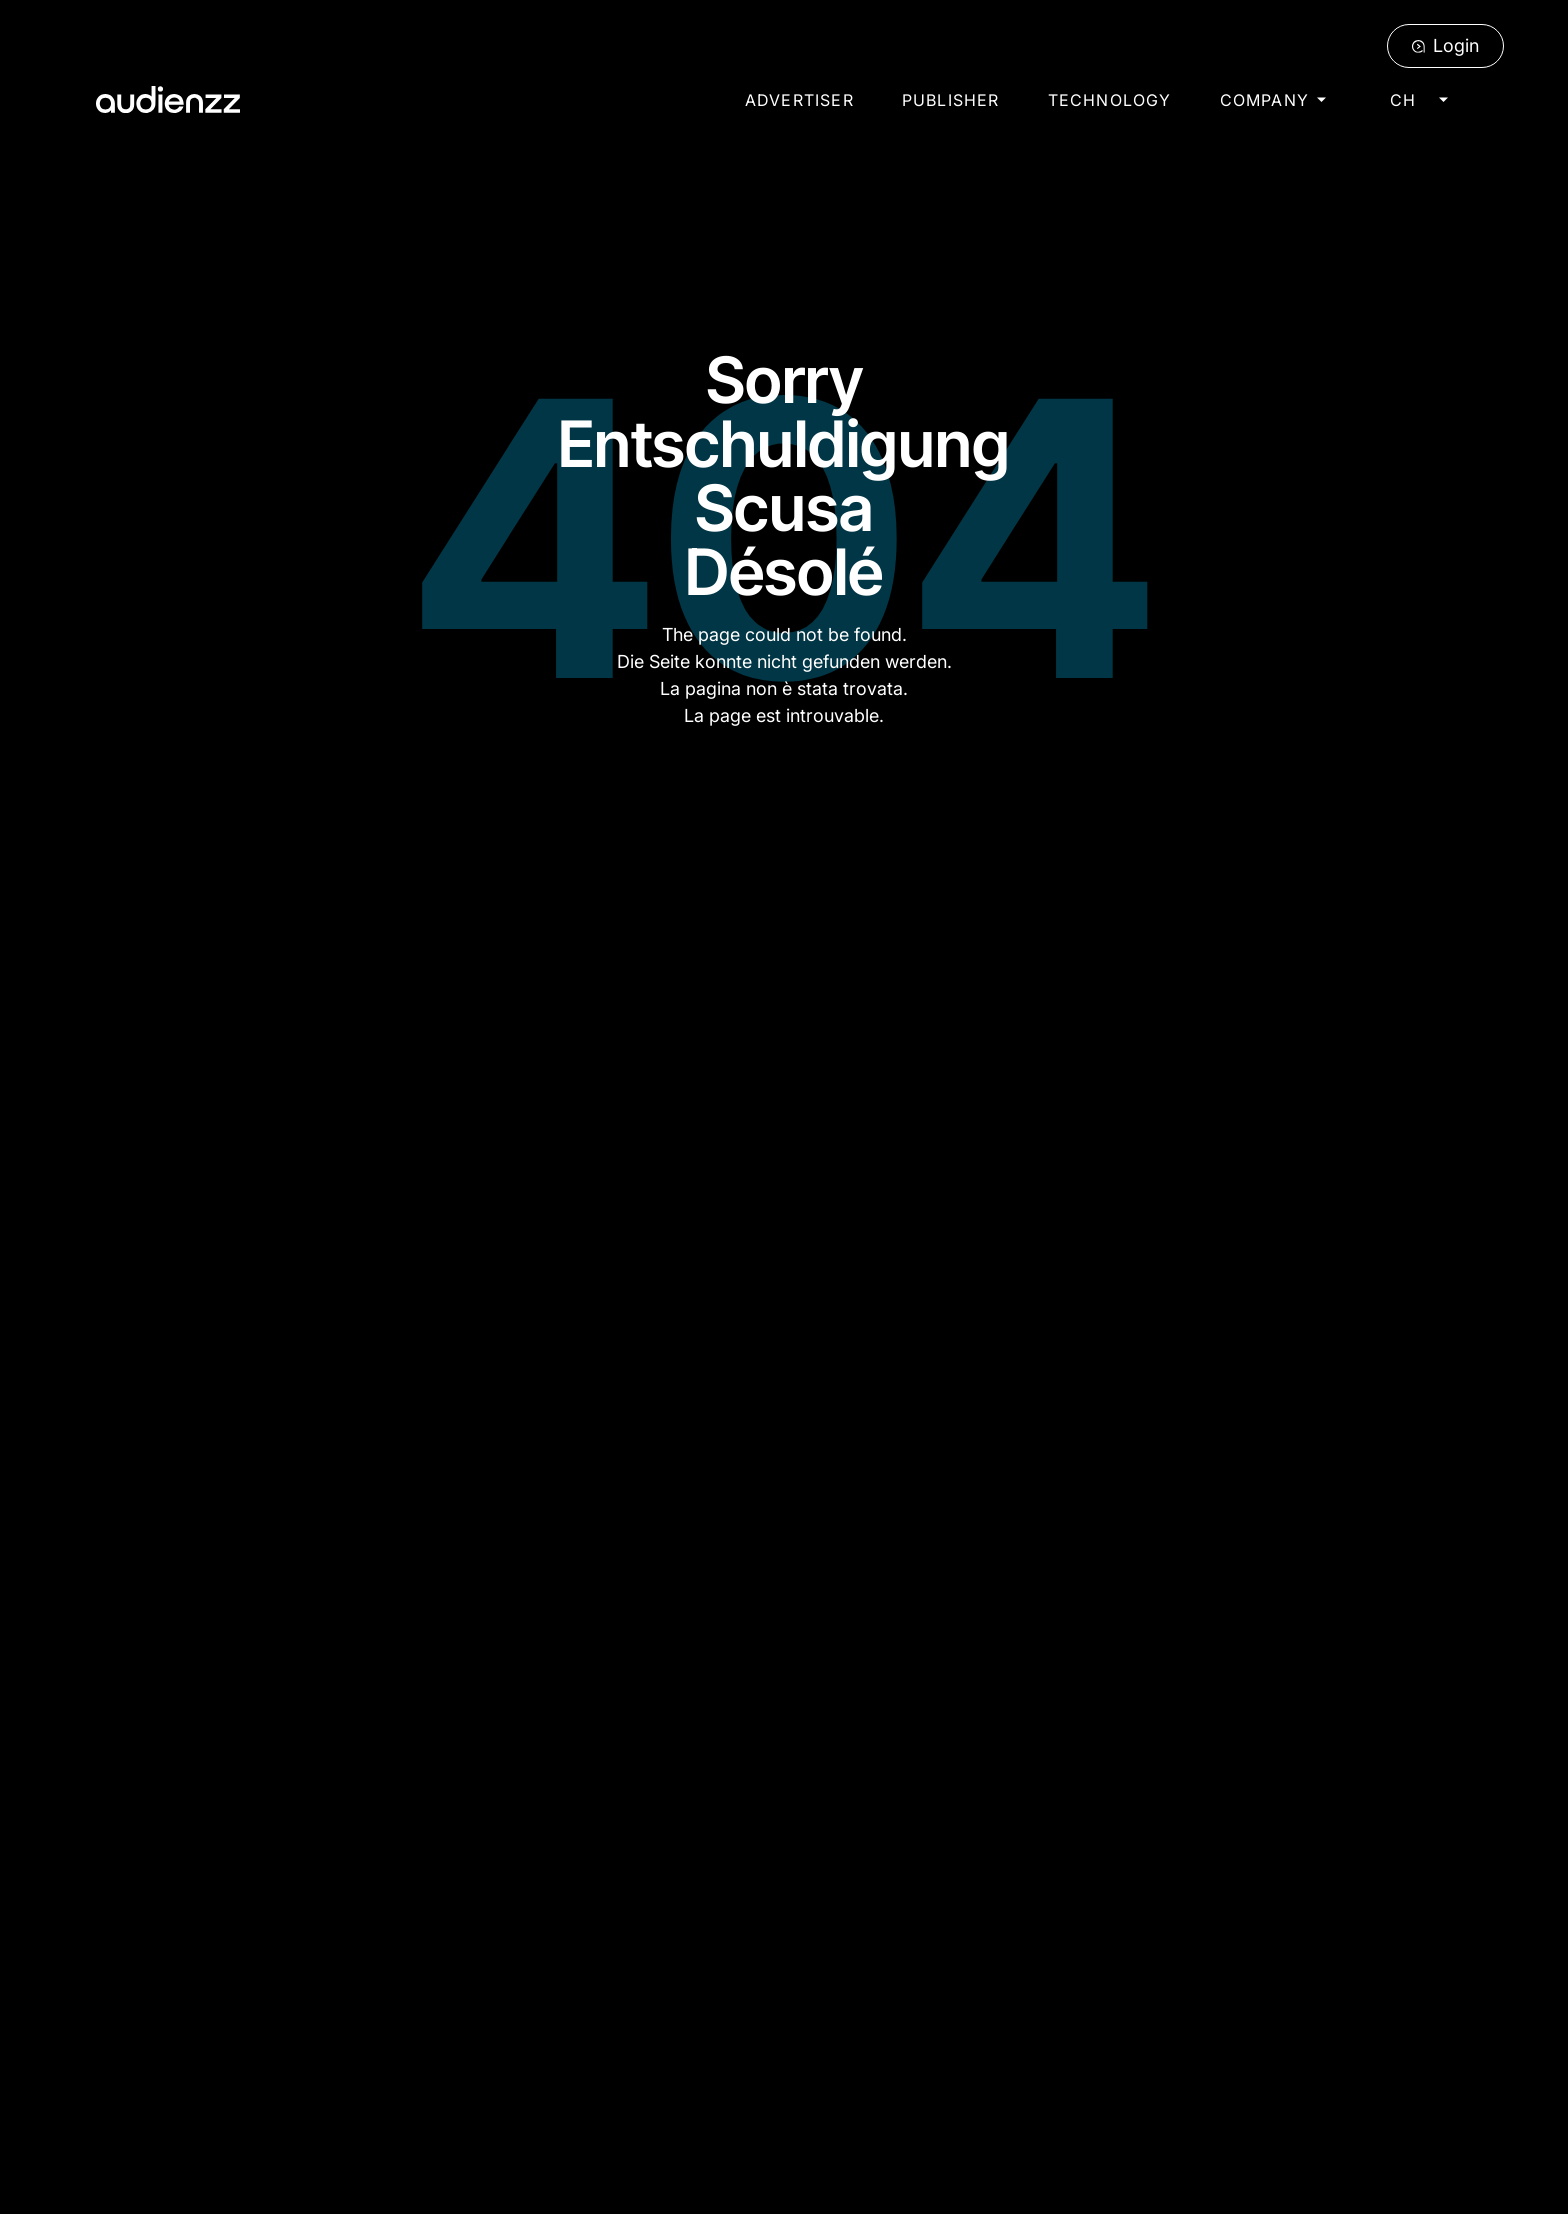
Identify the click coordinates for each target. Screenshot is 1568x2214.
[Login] (1445, 46)
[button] (1273, 100)
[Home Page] (168, 100)
